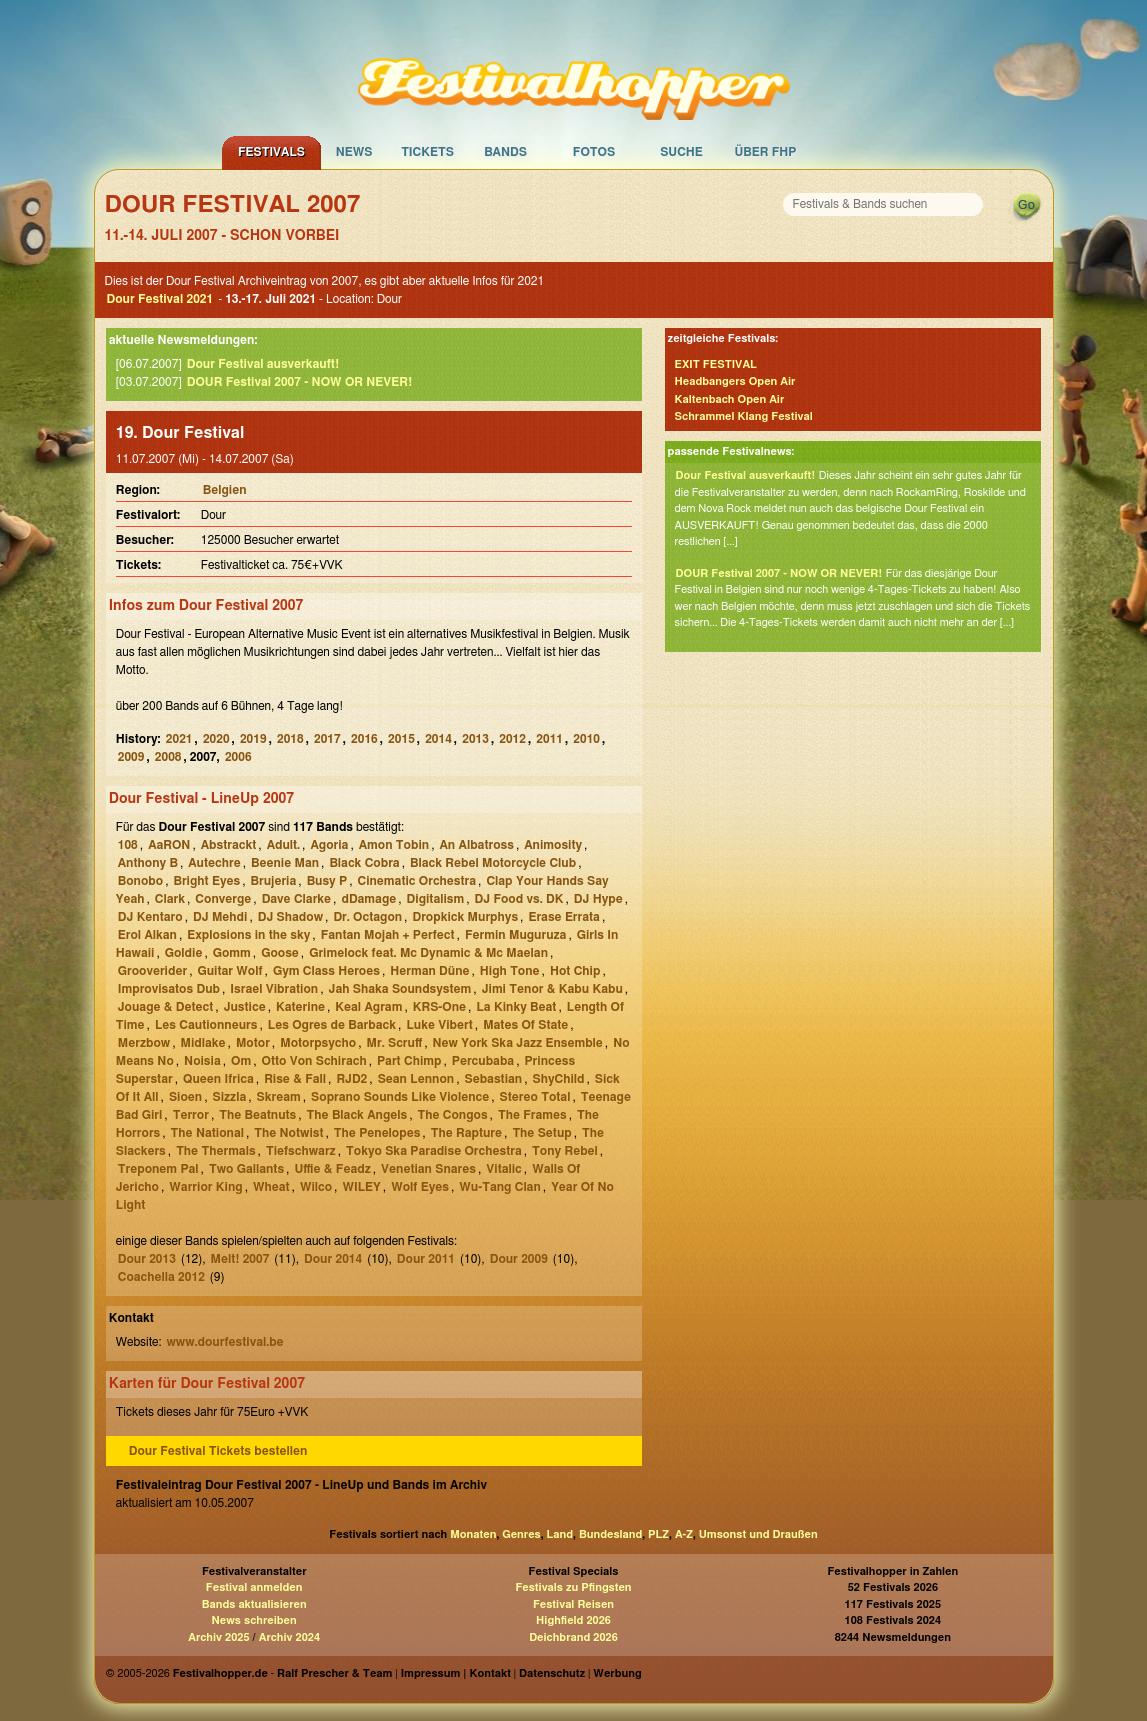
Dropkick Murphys (465, 917)
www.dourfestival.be (224, 1342)
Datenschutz (552, 1673)
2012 (512, 739)
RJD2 (351, 1079)
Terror (191, 1115)
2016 (364, 739)
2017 (327, 739)
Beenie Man (285, 863)
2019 (253, 739)
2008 (168, 757)
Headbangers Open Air (735, 381)
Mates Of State (525, 1025)
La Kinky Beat (516, 1007)
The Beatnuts (257, 1115)
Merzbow (144, 1043)
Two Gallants (246, 1169)
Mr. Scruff (395, 1043)
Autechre (214, 863)
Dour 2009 (519, 1259)
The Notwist (288, 1133)
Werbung (617, 1673)
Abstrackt (229, 845)
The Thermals (215, 1151)
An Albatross (476, 845)
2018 (290, 739)
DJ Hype (598, 899)
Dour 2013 (147, 1259)
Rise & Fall (295, 1079)
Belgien (225, 490)
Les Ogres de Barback (332, 1025)
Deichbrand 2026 (573, 1637)
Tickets (427, 152)
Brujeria (274, 881)
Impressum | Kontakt (456, 1673)
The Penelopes (377, 1133)
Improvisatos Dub (169, 989)
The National (207, 1133)
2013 (475, 739)
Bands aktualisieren (254, 1604)
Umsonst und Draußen (758, 1534)
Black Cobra (364, 863)
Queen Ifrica (218, 1079)
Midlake (203, 1043)
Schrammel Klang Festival (744, 416)
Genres (521, 1534)
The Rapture (466, 1133)
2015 (401, 739)
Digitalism (436, 899)
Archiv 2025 (218, 1637)
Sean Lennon (416, 1079)
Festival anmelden (254, 1587)
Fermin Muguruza (516, 935)
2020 (216, 739)
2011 (549, 739)
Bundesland (610, 1534)
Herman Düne (429, 971)
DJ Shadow (290, 917)
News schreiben (254, 1620)
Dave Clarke (296, 899)
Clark (170, 899)
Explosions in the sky (248, 935)
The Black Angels (357, 1115)
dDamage (368, 899)
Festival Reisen (573, 1604)
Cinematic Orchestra (417, 881)
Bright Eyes (206, 881)
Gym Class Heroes (326, 971)
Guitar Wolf (229, 971)
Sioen (185, 1097)
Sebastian (494, 1079)
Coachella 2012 (161, 1277)
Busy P (327, 881)
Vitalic (503, 1169)
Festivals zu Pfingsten (573, 1587)
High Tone (510, 971)
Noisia (202, 1061)
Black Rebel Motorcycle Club (493, 863)
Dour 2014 (333, 1259)
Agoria (329, 845)
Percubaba (483, 1061)
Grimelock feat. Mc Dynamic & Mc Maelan (428, 953)
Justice (245, 1007)
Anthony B (148, 863)
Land (560, 1534)
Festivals (271, 152)
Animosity (553, 845)
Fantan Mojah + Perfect (388, 935)
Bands (505, 152)
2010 (586, 739)
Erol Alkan (147, 935)
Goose (280, 953)
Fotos (594, 152)
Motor (253, 1043)
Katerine (300, 1007)
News (354, 152)
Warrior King (205, 1187)
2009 (131, 757)
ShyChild (559, 1079)
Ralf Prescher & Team (334, 1673)
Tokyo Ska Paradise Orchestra (434, 1151)
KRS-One (439, 1007)
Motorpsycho (318, 1043)
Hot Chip (575, 971)
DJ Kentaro (150, 917)
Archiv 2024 (289, 1637)
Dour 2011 (426, 1259)
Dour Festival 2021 (160, 299)
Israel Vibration (274, 989)
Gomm (232, 953)
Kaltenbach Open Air (730, 399)
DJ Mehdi (220, 917)
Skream (279, 1097)
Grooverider (152, 971)
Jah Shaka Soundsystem (400, 989)
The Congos (453, 1115)
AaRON (169, 845)
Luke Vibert (439, 1025)
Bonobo (140, 881)
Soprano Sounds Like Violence (400, 1097)
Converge (223, 899)
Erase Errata (564, 917)
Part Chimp (409, 1061)
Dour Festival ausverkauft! (263, 364)
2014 (438, 739)
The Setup (541, 1133)
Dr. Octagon (367, 917)
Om (241, 1061)
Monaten (473, 1534)
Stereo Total (535, 1097)
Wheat (271, 1187)
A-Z (684, 1534)
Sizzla (230, 1097)
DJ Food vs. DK (519, 899)
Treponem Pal (158, 1169)
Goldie (184, 953)
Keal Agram (368, 1007)
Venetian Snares (428, 1169)
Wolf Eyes (420, 1187)
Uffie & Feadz (332, 1169)
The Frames (532, 1115)
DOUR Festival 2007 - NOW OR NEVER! (299, 382)
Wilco (316, 1187)
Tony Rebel (565, 1151)
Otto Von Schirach (314, 1061)
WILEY (361, 1187)
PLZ (658, 1534)
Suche (681, 152)
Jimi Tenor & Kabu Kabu (552, 989)
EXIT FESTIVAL (716, 364)
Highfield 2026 (573, 1620)
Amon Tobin (394, 845)
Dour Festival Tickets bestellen (218, 1451)
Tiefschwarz (301, 1151)
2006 (238, 757)
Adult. (283, 845)
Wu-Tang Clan (499, 1187)
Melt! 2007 (240, 1259)
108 (128, 845)
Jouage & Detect (166, 1007)
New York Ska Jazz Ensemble (518, 1043)
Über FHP (766, 152)
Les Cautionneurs (206, 1025)
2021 (179, 739)
